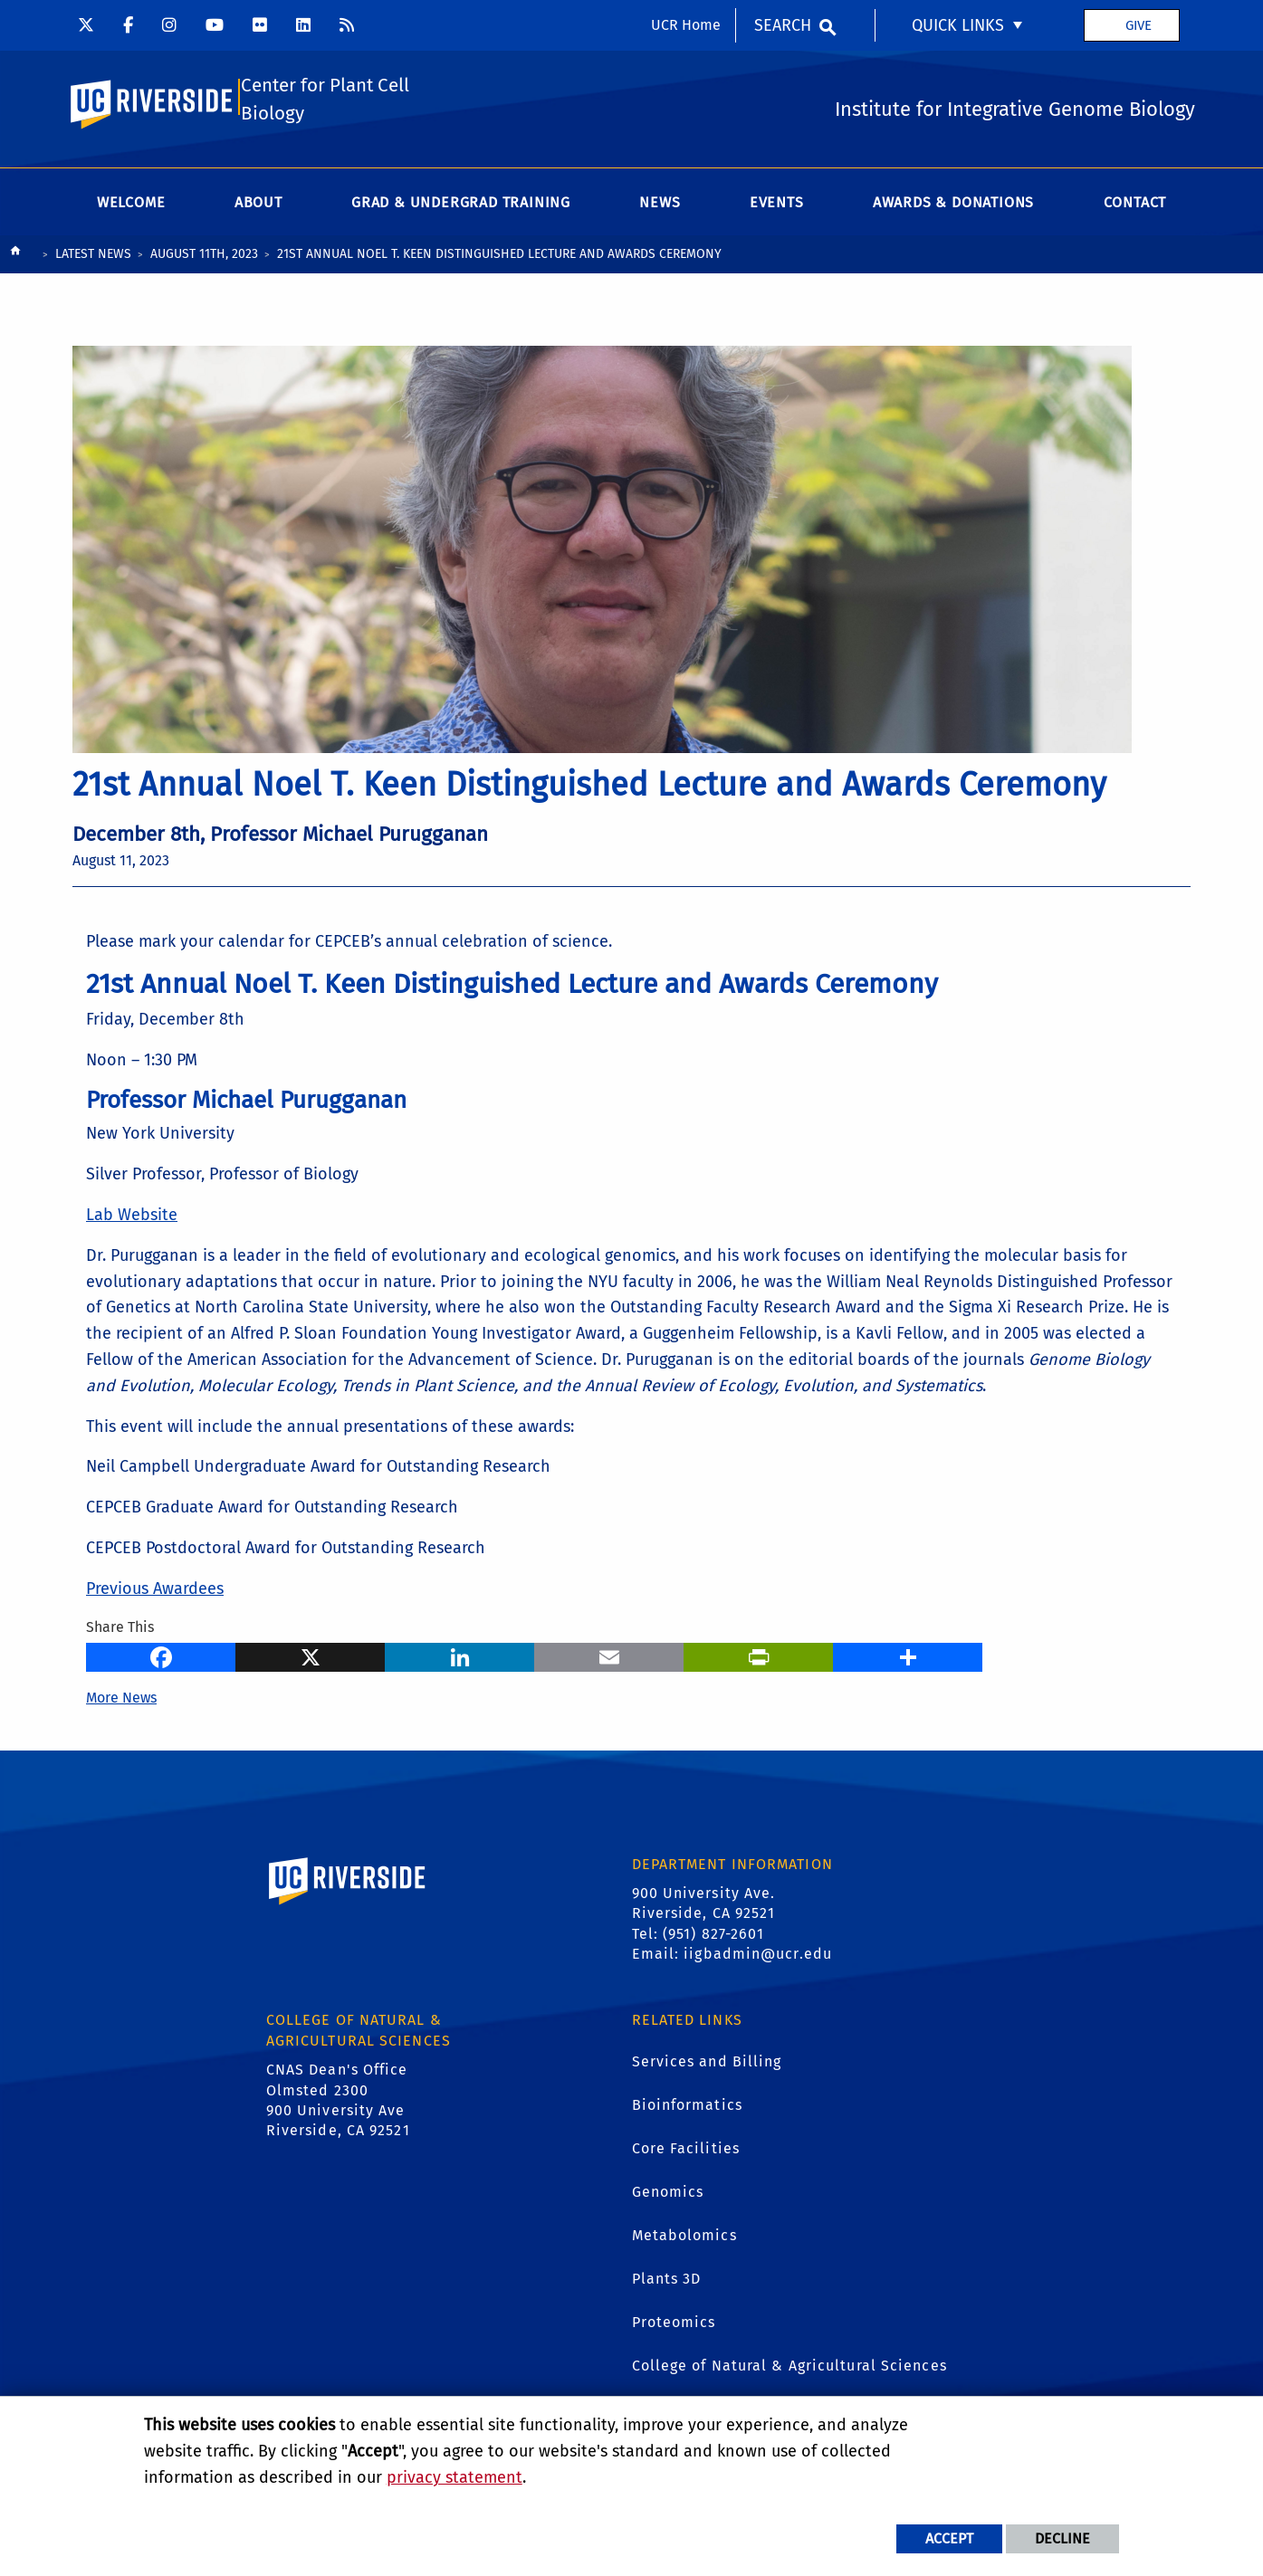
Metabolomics (684, 2238)
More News (121, 1700)
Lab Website (131, 1218)
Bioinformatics (687, 2108)
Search (782, 25)
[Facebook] (160, 1658)
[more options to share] (907, 1658)
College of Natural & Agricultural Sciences (789, 2369)
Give (1138, 25)
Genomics (668, 2195)
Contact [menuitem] (1135, 206)
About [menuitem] (258, 206)
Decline (1062, 2538)
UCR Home (686, 24)
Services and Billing (707, 2065)
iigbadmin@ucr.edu (758, 1957)
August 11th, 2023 (204, 257)
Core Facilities (686, 2152)
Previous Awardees (155, 1592)
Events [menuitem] (777, 206)
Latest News (93, 257)
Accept (949, 2538)
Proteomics (674, 2325)
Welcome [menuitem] (131, 206)
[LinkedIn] (459, 1658)
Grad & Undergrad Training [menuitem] (460, 206)
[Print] (758, 1658)
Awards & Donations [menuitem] (953, 206)
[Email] (609, 1658)
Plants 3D (667, 2282)
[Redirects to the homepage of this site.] (15, 258)
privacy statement (454, 2477)
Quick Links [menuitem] (958, 25)
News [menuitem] (659, 206)
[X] (310, 1658)
